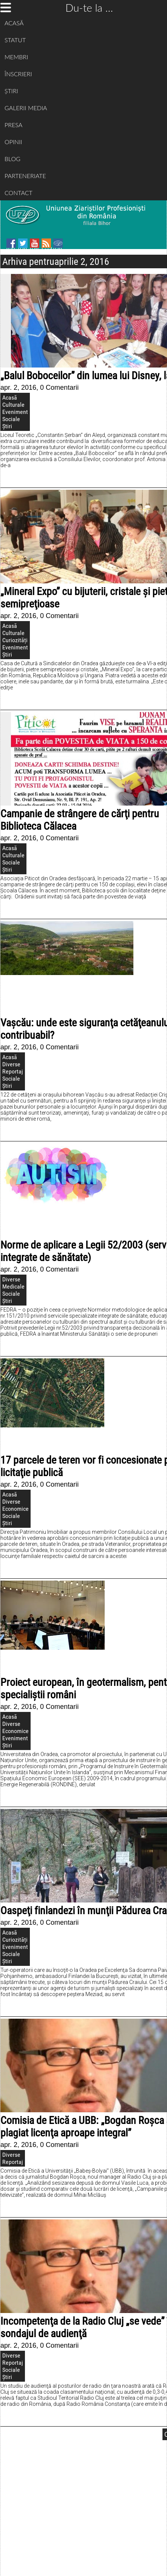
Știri (7, 426)
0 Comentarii (59, 387)
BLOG (12, 158)
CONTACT (18, 192)
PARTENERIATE (25, 175)
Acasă (9, 397)
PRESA (13, 124)
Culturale (13, 404)
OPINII (13, 141)
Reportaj (12, 1071)
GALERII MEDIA (26, 107)
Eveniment (15, 411)
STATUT (15, 39)
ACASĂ (14, 22)
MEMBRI (16, 56)
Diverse (11, 1064)
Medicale (13, 1286)
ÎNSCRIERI (18, 73)
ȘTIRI (11, 90)
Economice (15, 1508)
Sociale (11, 419)
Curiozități (15, 640)
